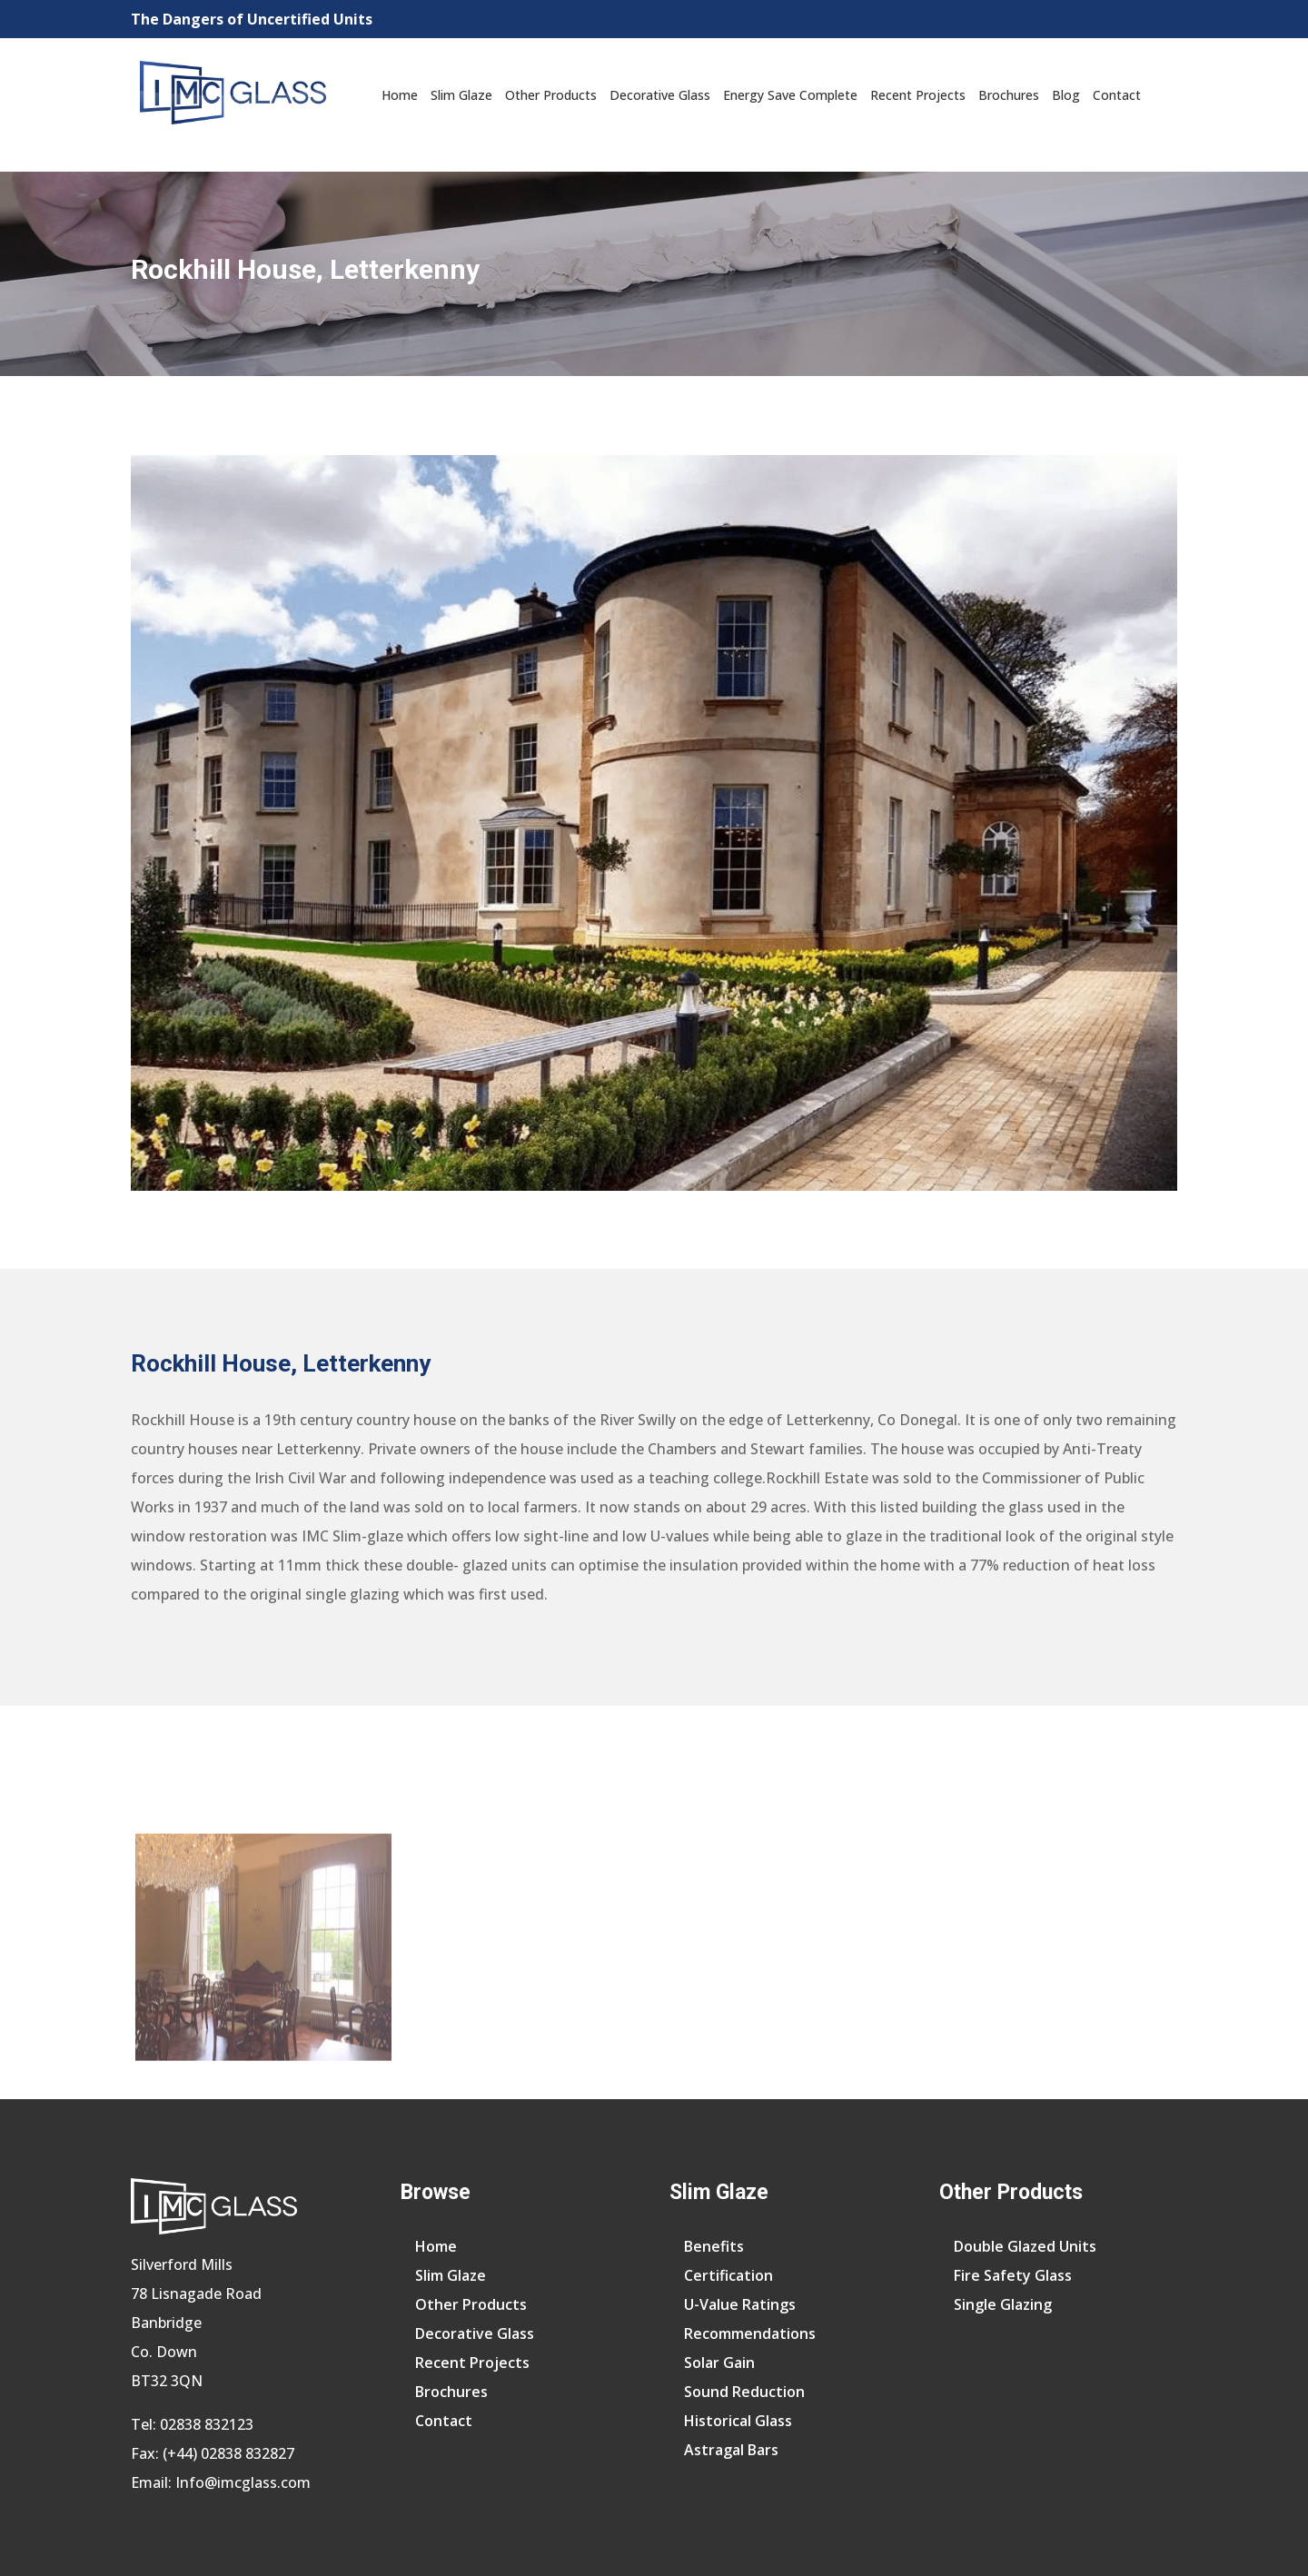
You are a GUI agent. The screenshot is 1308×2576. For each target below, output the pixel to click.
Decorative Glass (659, 95)
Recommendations (750, 2333)
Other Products (551, 95)
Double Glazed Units (1025, 2246)
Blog (1066, 95)
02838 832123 (206, 2424)
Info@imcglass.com (243, 2482)
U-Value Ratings (740, 2304)
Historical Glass (738, 2421)
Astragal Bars (731, 2450)
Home (400, 95)
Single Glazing (1003, 2304)
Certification (728, 2275)
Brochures (1008, 95)
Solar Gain (719, 2363)
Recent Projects (918, 95)
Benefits (714, 2246)
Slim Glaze (461, 95)
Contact (1117, 95)
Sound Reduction (744, 2392)
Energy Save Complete (790, 95)
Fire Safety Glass (1013, 2275)
